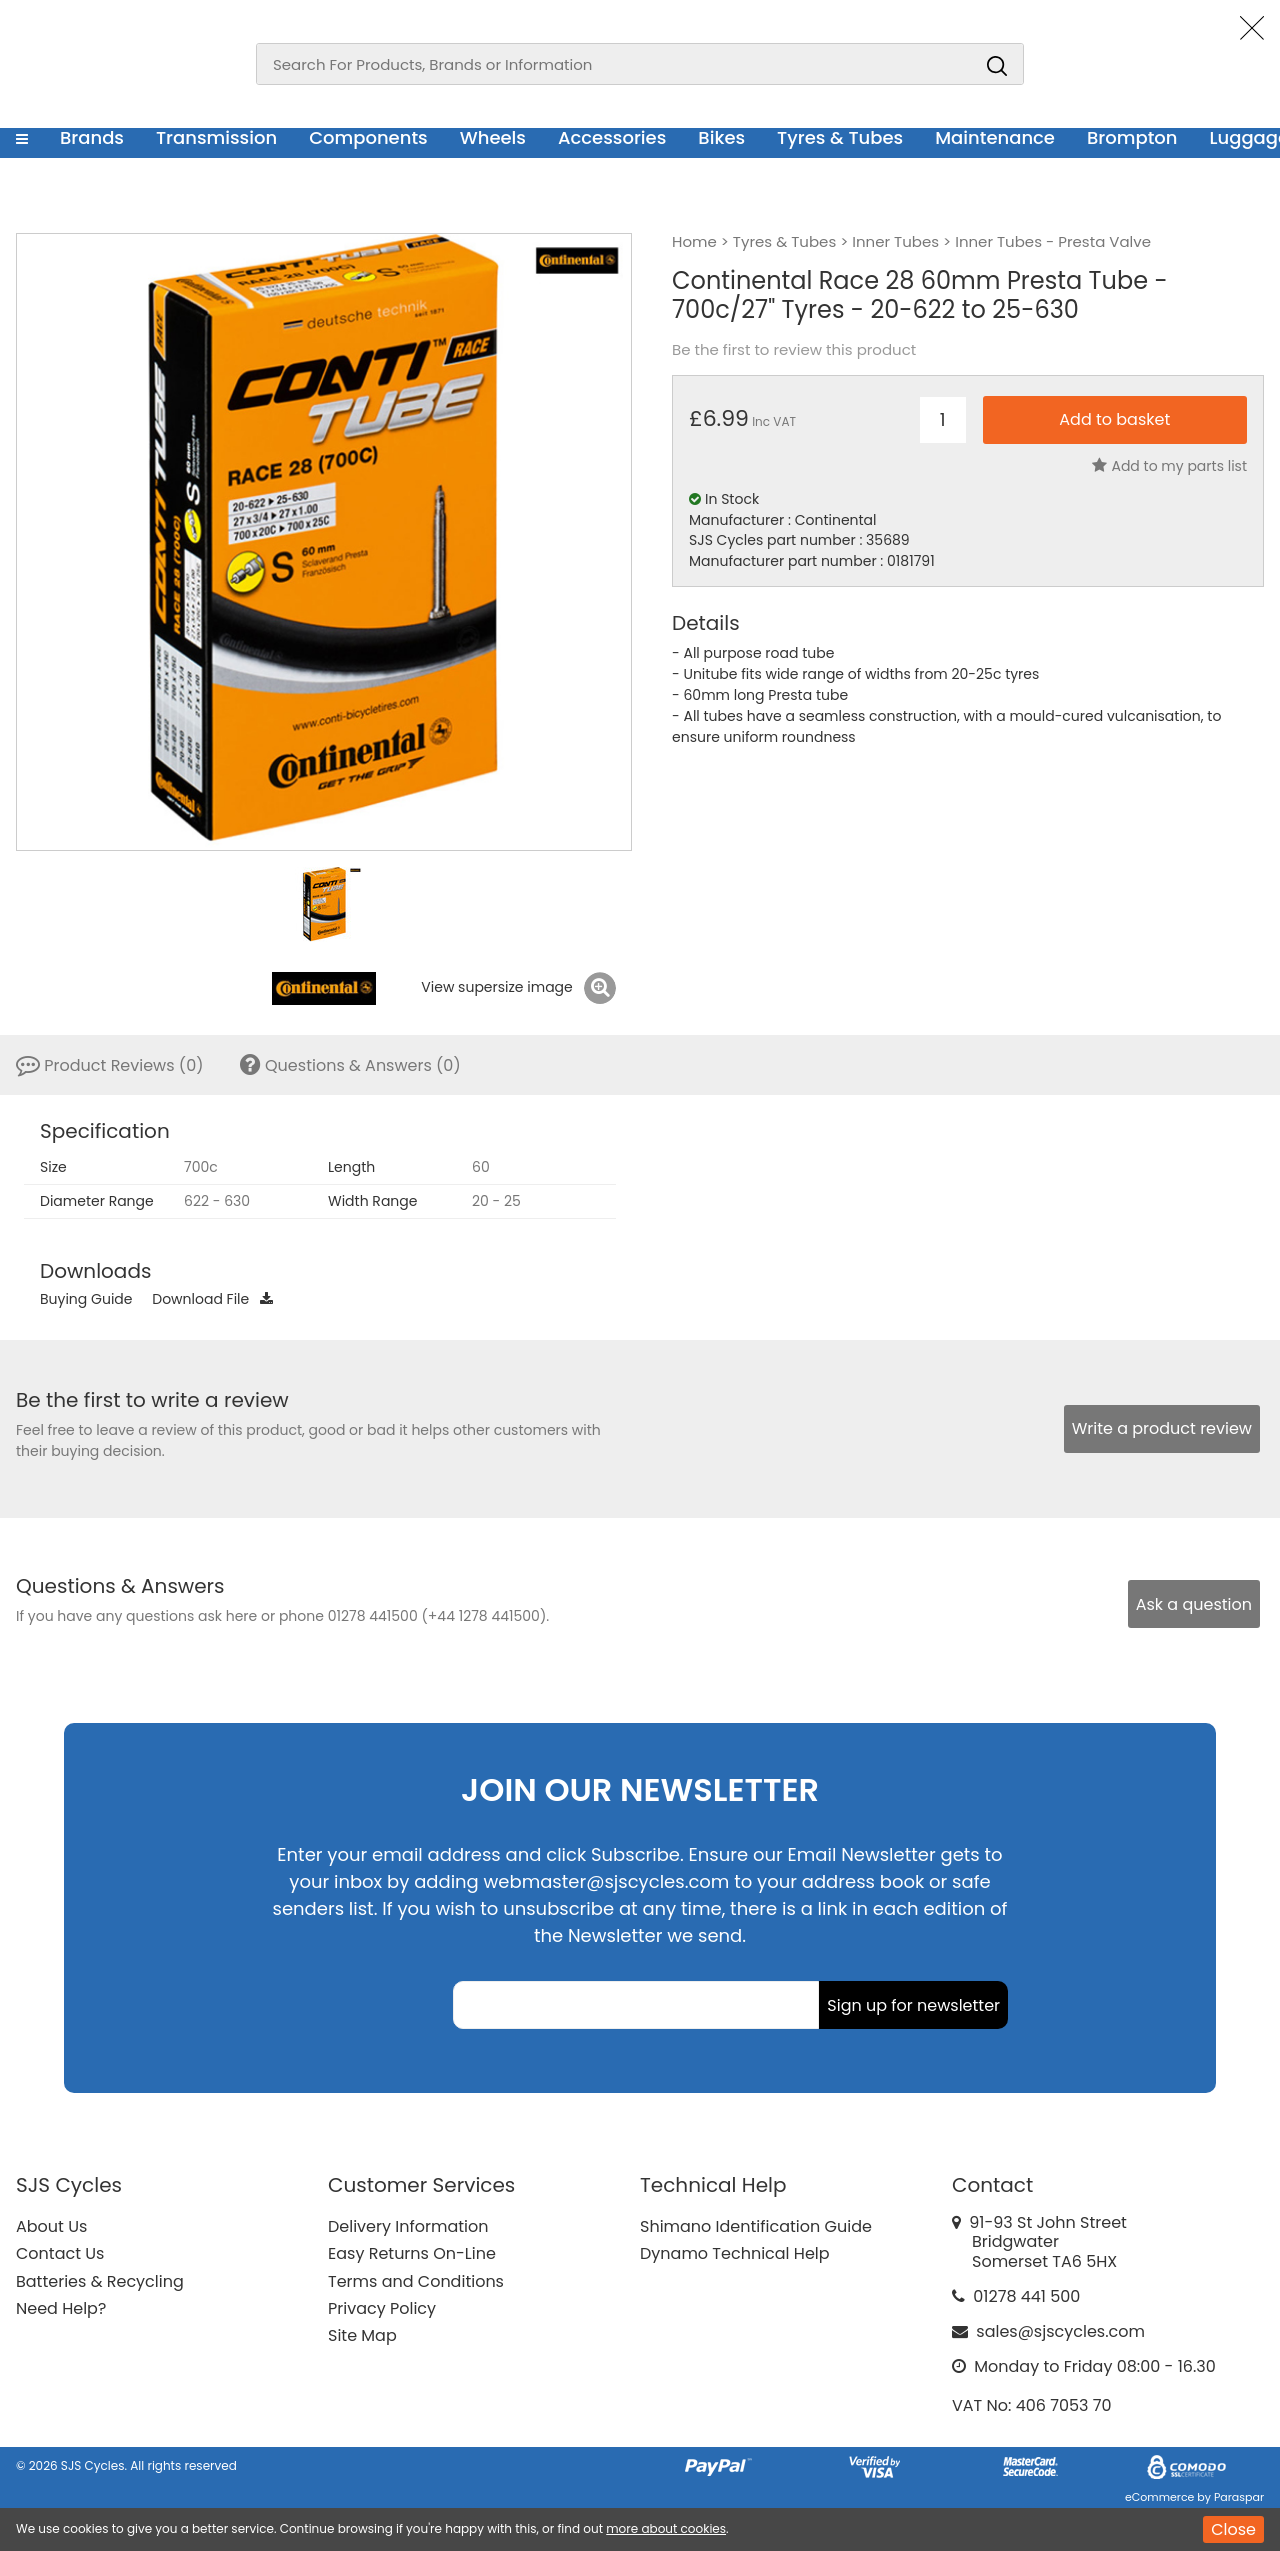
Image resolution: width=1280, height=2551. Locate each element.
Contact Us (60, 2253)
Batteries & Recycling (100, 2281)
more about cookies (666, 2528)
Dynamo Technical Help (735, 2253)
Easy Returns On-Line (412, 2253)
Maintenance (995, 137)
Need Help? (61, 2308)
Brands (92, 137)
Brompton (1132, 137)
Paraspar (1239, 2497)
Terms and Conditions (416, 2281)
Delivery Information (408, 2226)
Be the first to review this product (794, 350)
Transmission (216, 137)
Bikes (721, 137)
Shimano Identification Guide (756, 2226)
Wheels (493, 137)
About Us (51, 2226)
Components (368, 137)
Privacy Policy (382, 2308)
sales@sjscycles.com (1060, 2331)
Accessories (612, 137)
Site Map (362, 2335)
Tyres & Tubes (840, 137)
